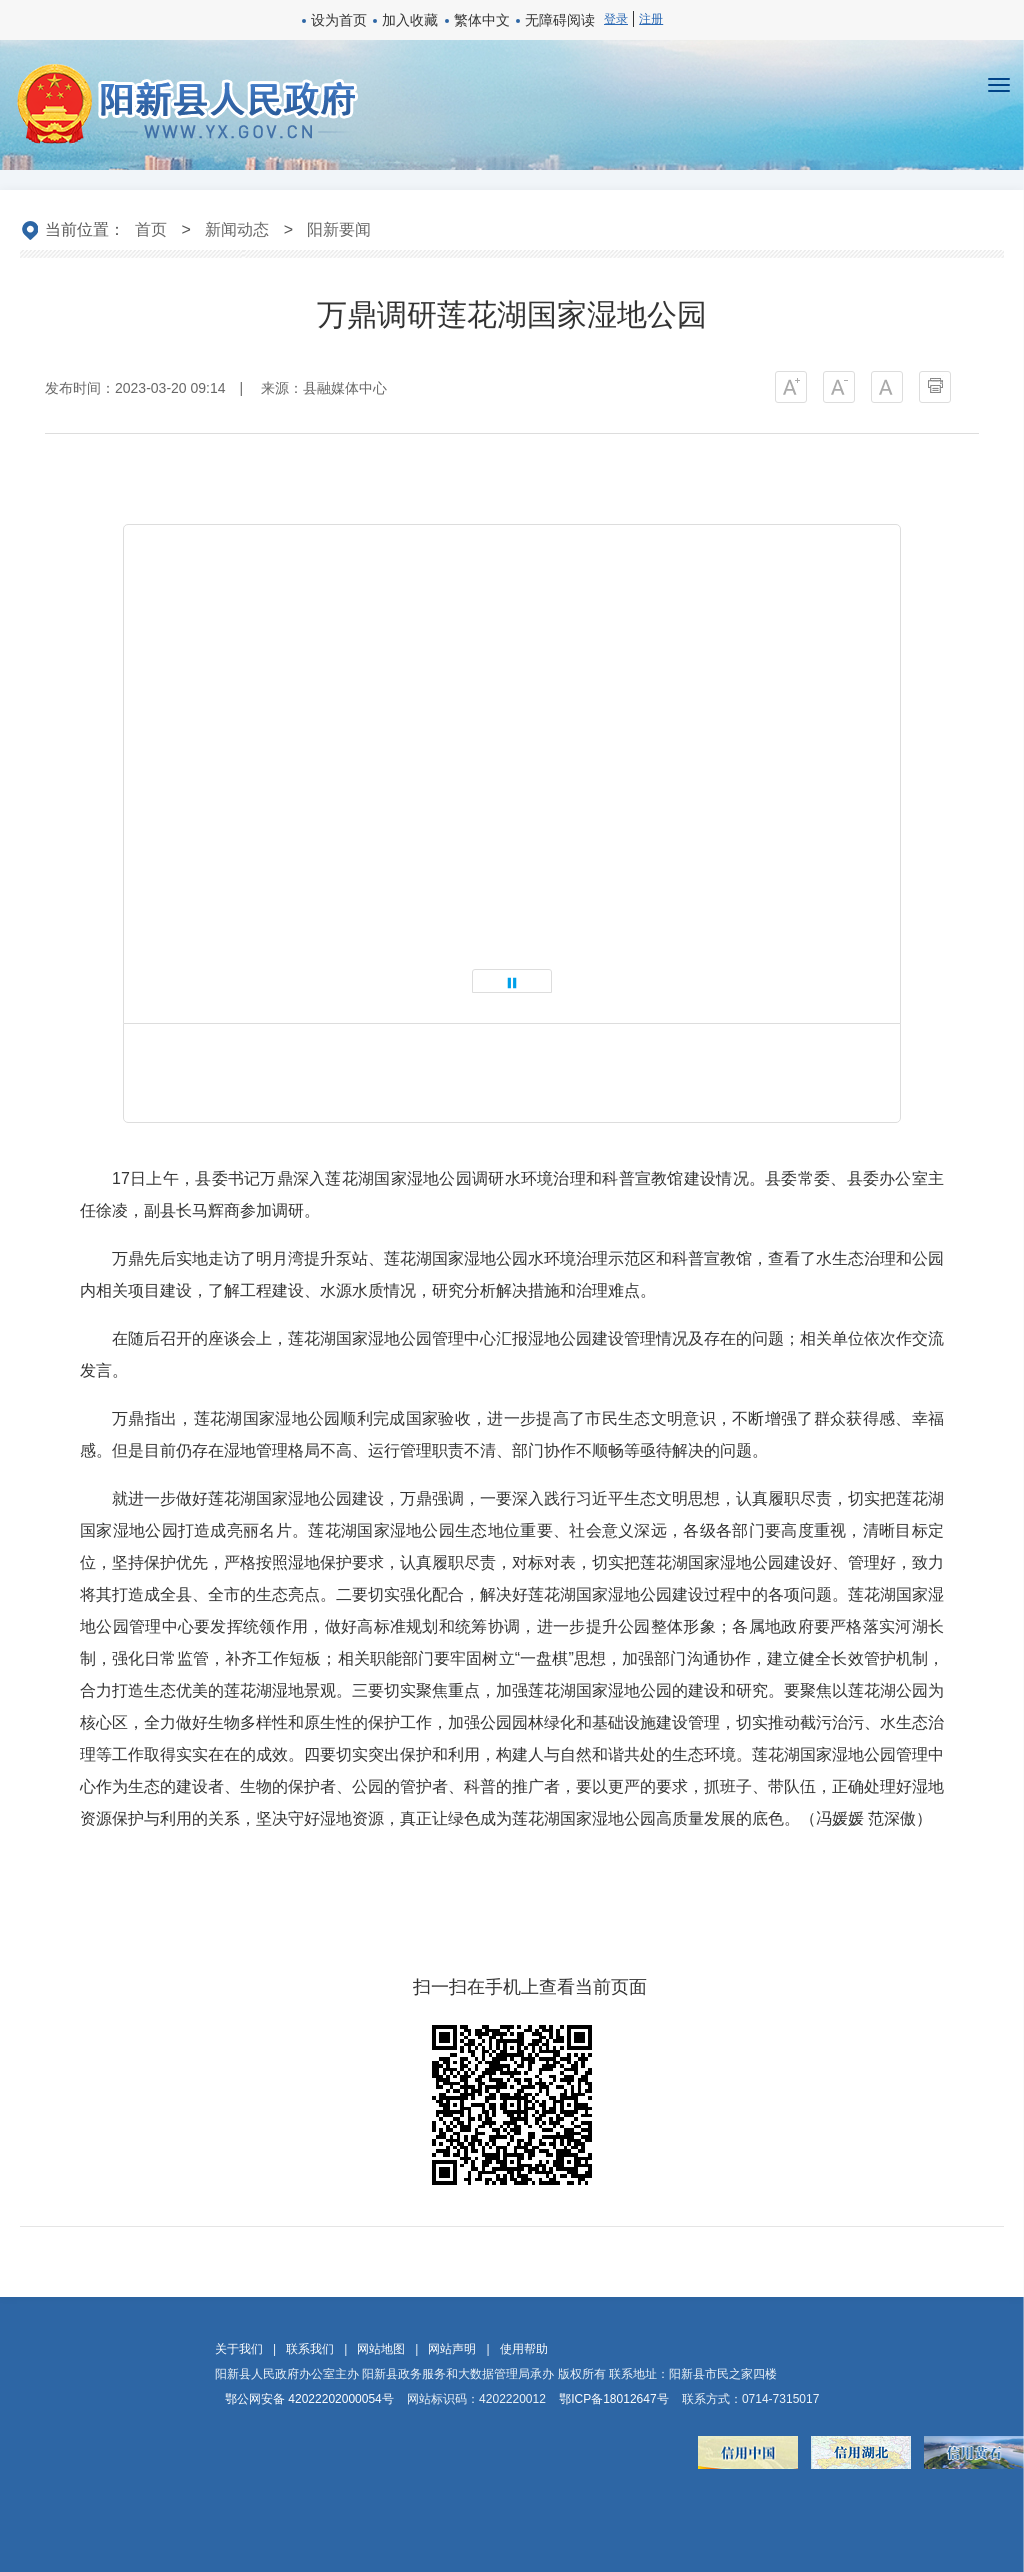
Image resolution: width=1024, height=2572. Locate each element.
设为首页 (339, 20)
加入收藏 (410, 20)
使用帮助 (524, 2349)
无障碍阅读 (560, 20)
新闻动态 (237, 229)
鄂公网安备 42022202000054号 (309, 2399)
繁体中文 (482, 20)
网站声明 (452, 2349)
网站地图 (381, 2349)
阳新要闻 (339, 229)
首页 (151, 229)
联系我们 (310, 2349)
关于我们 (239, 2349)
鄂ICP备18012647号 (613, 2399)
